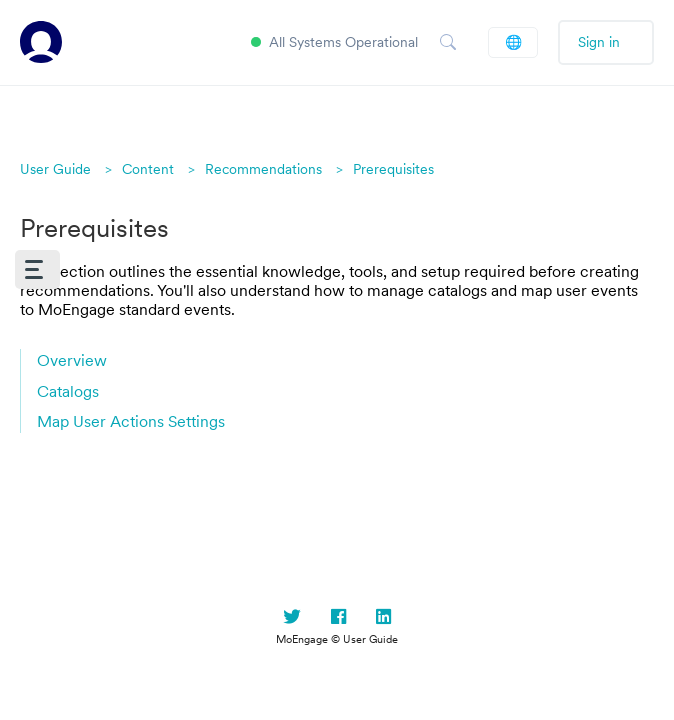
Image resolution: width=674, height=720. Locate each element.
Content (148, 169)
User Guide (55, 169)
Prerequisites (393, 169)
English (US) (513, 42)
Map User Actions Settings (131, 421)
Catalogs (68, 391)
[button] (37, 269)
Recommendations (263, 169)
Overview (72, 360)
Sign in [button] (599, 42)
